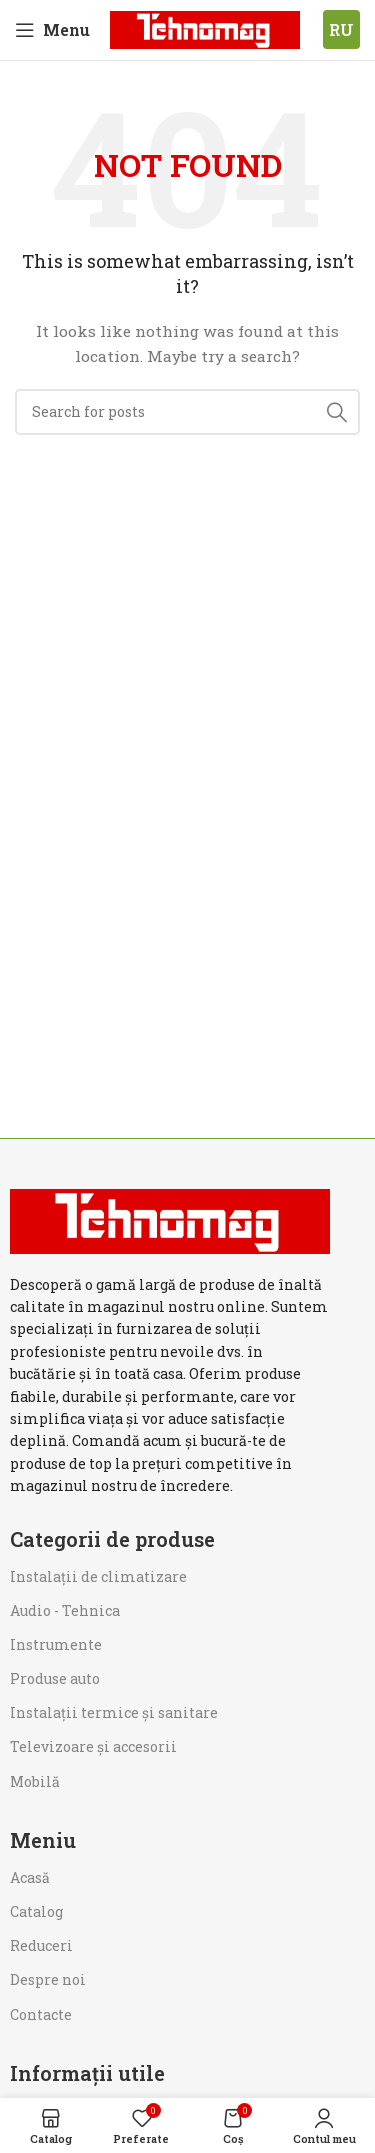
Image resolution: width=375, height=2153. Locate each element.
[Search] (187, 412)
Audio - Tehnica (65, 1610)
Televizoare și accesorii (93, 1746)
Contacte (41, 2014)
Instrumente (56, 1644)
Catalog (36, 1911)
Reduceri (41, 1945)
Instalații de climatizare (98, 1576)
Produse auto (55, 1678)
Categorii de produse (112, 1539)
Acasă (30, 1877)
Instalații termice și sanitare (114, 1712)
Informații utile (87, 2073)
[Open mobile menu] (52, 30)
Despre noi (48, 1979)
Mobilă (35, 1781)
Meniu (43, 1840)
